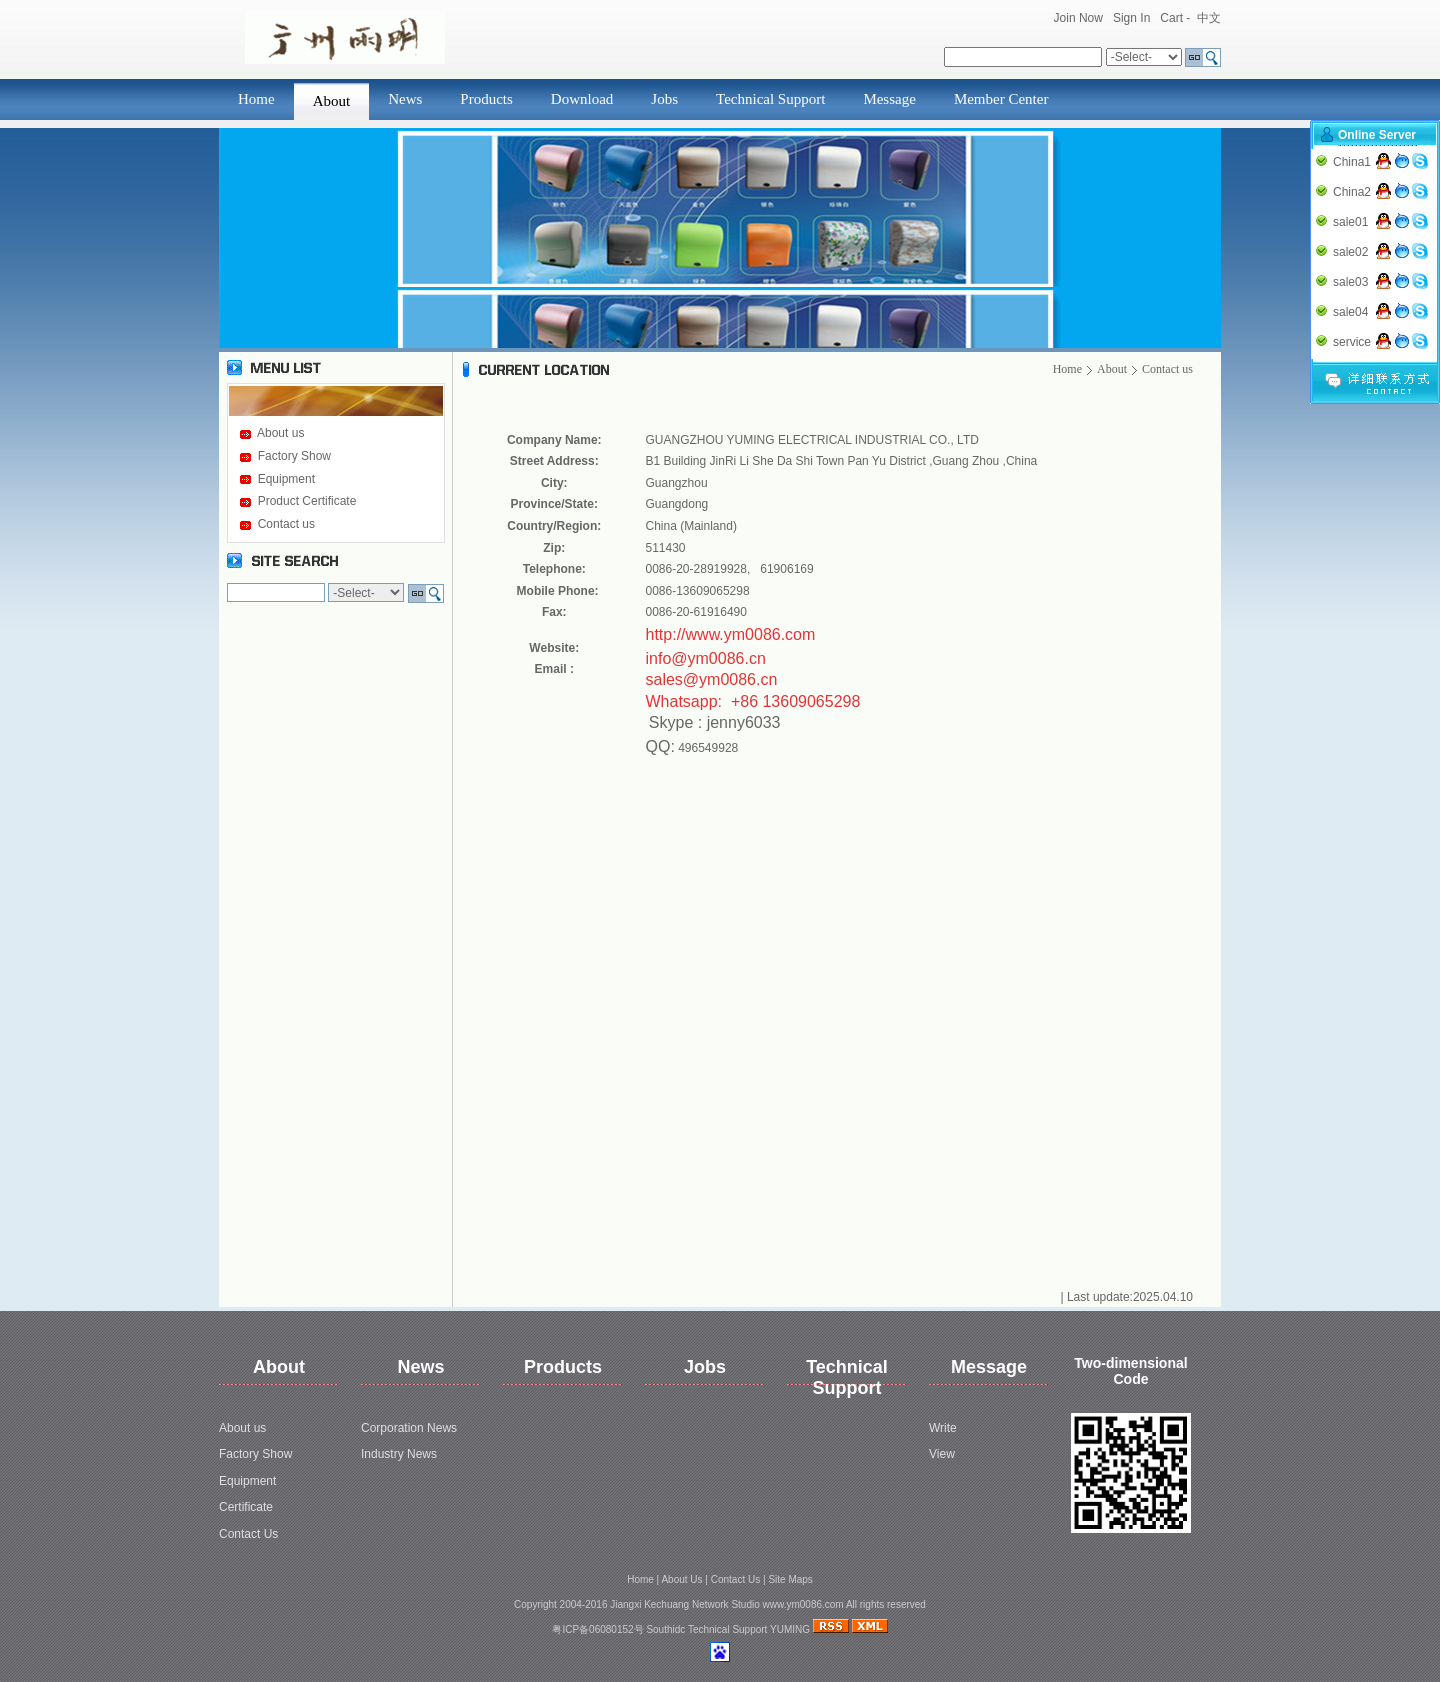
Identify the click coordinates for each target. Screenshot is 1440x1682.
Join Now (1078, 18)
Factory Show (294, 456)
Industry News (399, 1454)
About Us (681, 1579)
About (332, 101)
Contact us (286, 524)
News (405, 99)
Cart (1171, 18)
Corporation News (409, 1428)
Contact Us (248, 1534)
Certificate (246, 1507)
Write (943, 1428)
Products (486, 99)
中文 (1209, 18)
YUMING (790, 1629)
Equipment (286, 479)
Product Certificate (307, 501)
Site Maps (790, 1579)
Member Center (1001, 99)
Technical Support (770, 99)
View (942, 1454)
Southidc (665, 1629)
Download (582, 99)
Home (256, 99)
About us (280, 433)
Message (889, 99)
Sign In (1131, 18)
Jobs (664, 99)
